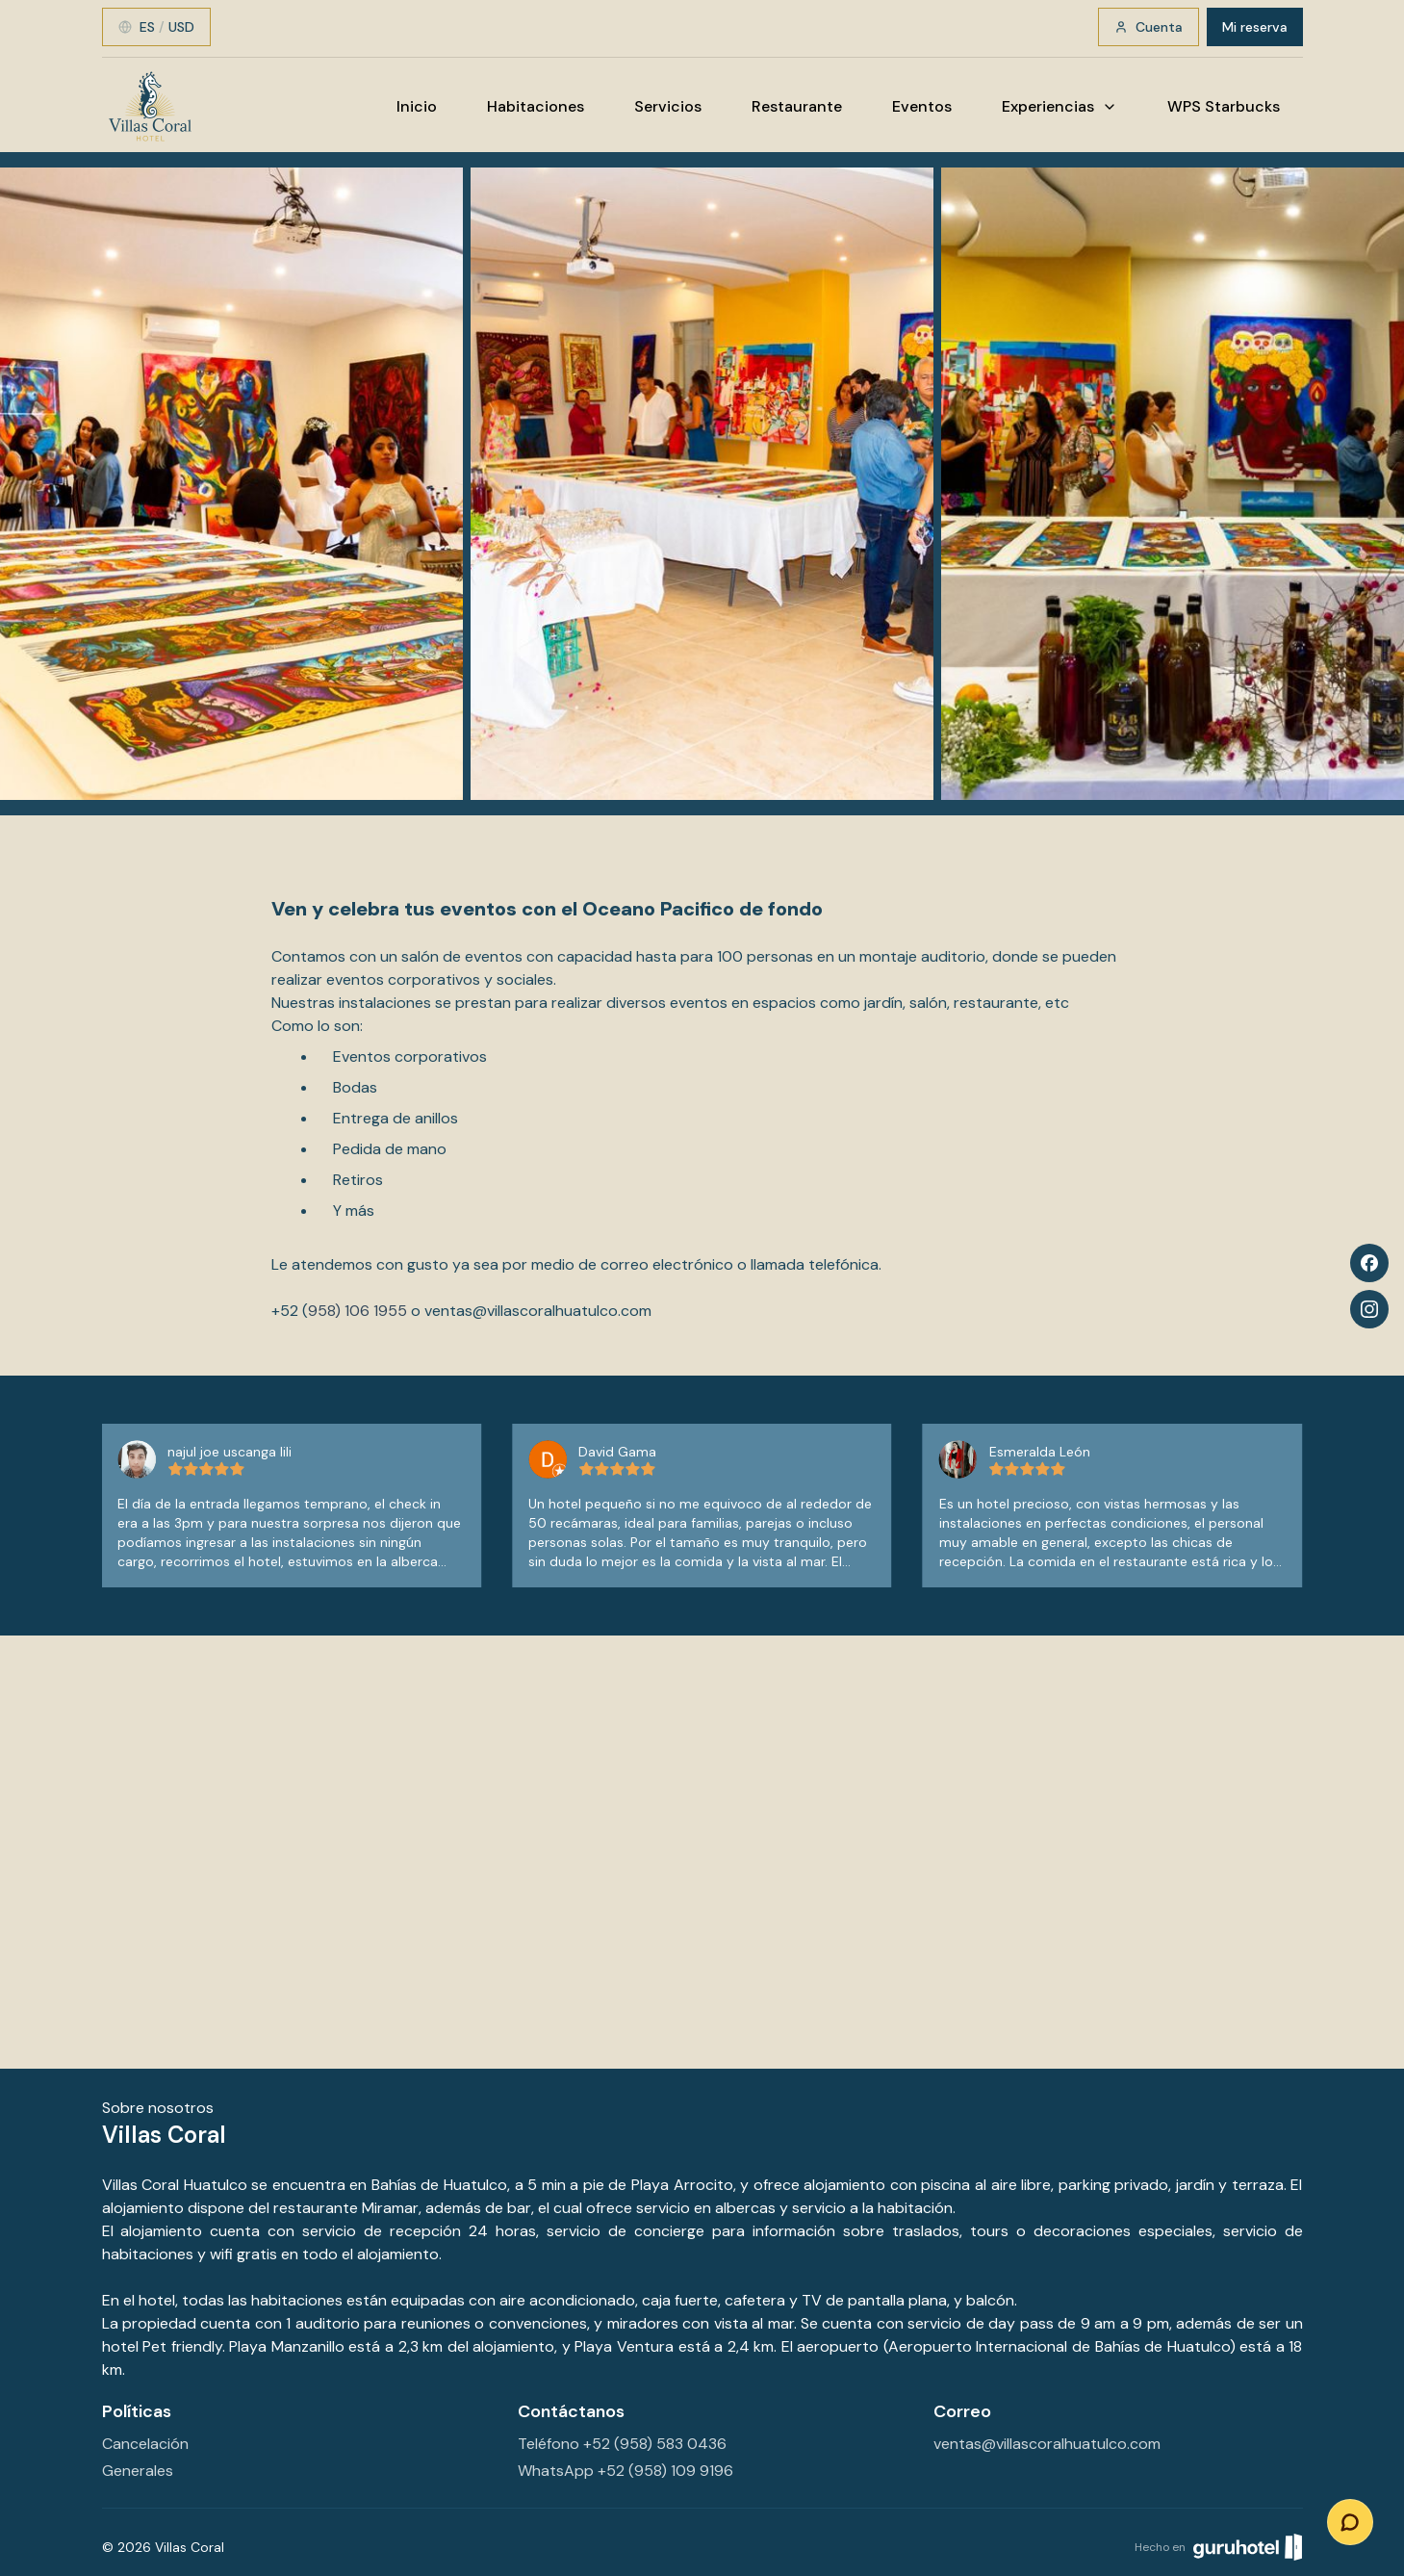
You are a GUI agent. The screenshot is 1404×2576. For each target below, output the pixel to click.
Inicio (416, 106)
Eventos (922, 106)
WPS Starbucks (1223, 106)
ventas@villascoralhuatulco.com (537, 1311)
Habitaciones (535, 106)
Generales (137, 2470)
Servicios (668, 106)
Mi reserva (1255, 27)
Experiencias (1059, 106)
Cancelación (145, 2444)
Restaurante (797, 106)
